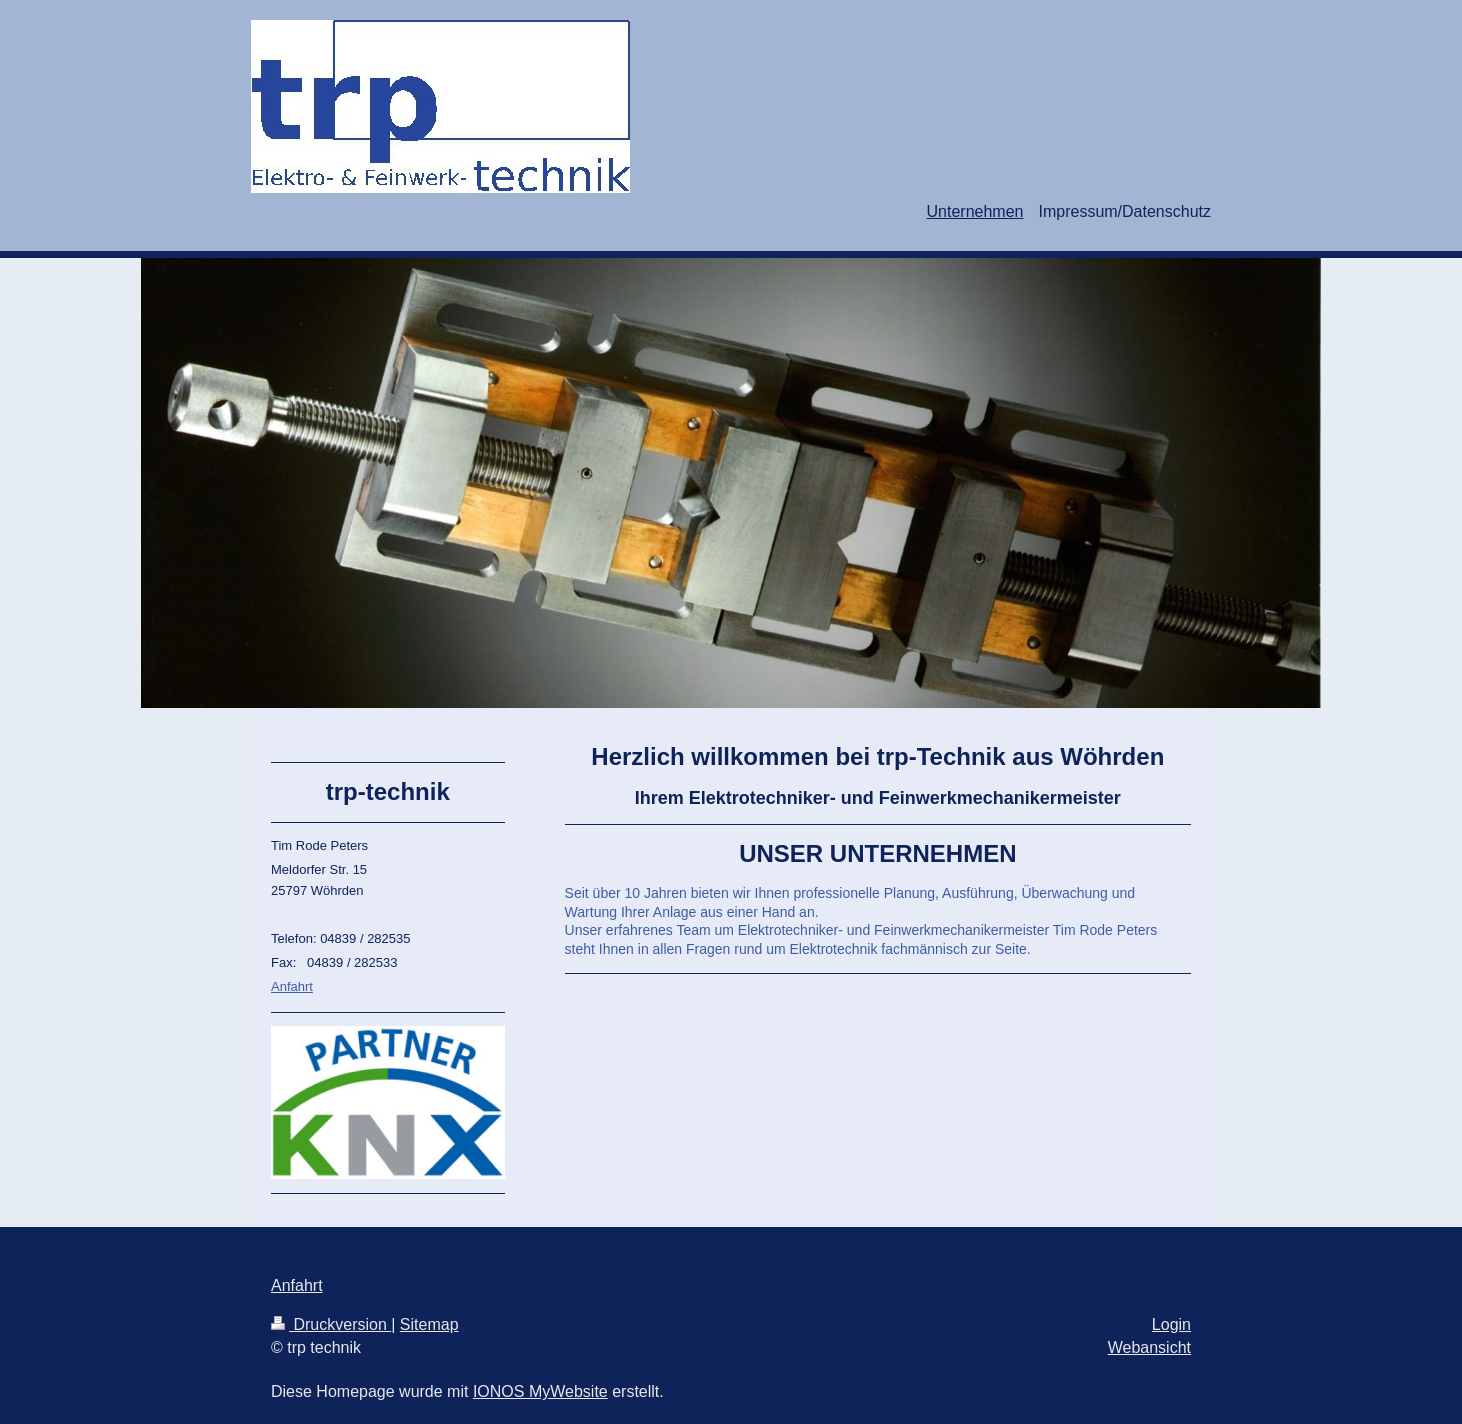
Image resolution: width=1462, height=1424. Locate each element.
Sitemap (429, 1324)
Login (1171, 1324)
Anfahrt (292, 986)
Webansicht (1149, 1347)
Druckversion (331, 1324)
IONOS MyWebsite (540, 1391)
